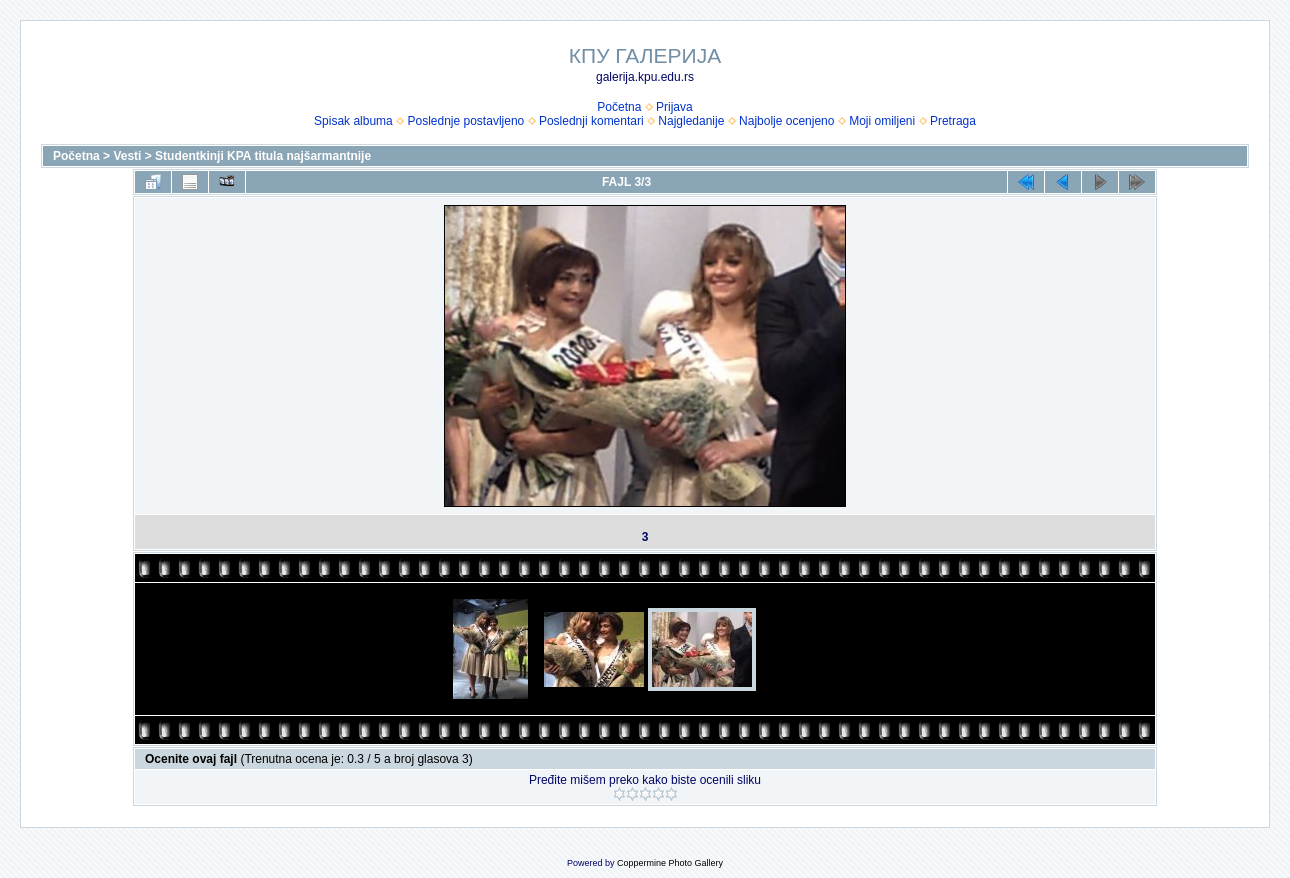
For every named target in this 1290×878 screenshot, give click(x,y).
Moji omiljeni (882, 121)
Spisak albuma (353, 121)
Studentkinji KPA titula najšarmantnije (263, 156)
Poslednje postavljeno (465, 121)
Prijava (674, 107)
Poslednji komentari (591, 121)
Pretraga (953, 121)
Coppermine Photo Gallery (670, 863)
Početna (619, 107)
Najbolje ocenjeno (786, 121)
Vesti (127, 156)
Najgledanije (691, 121)
